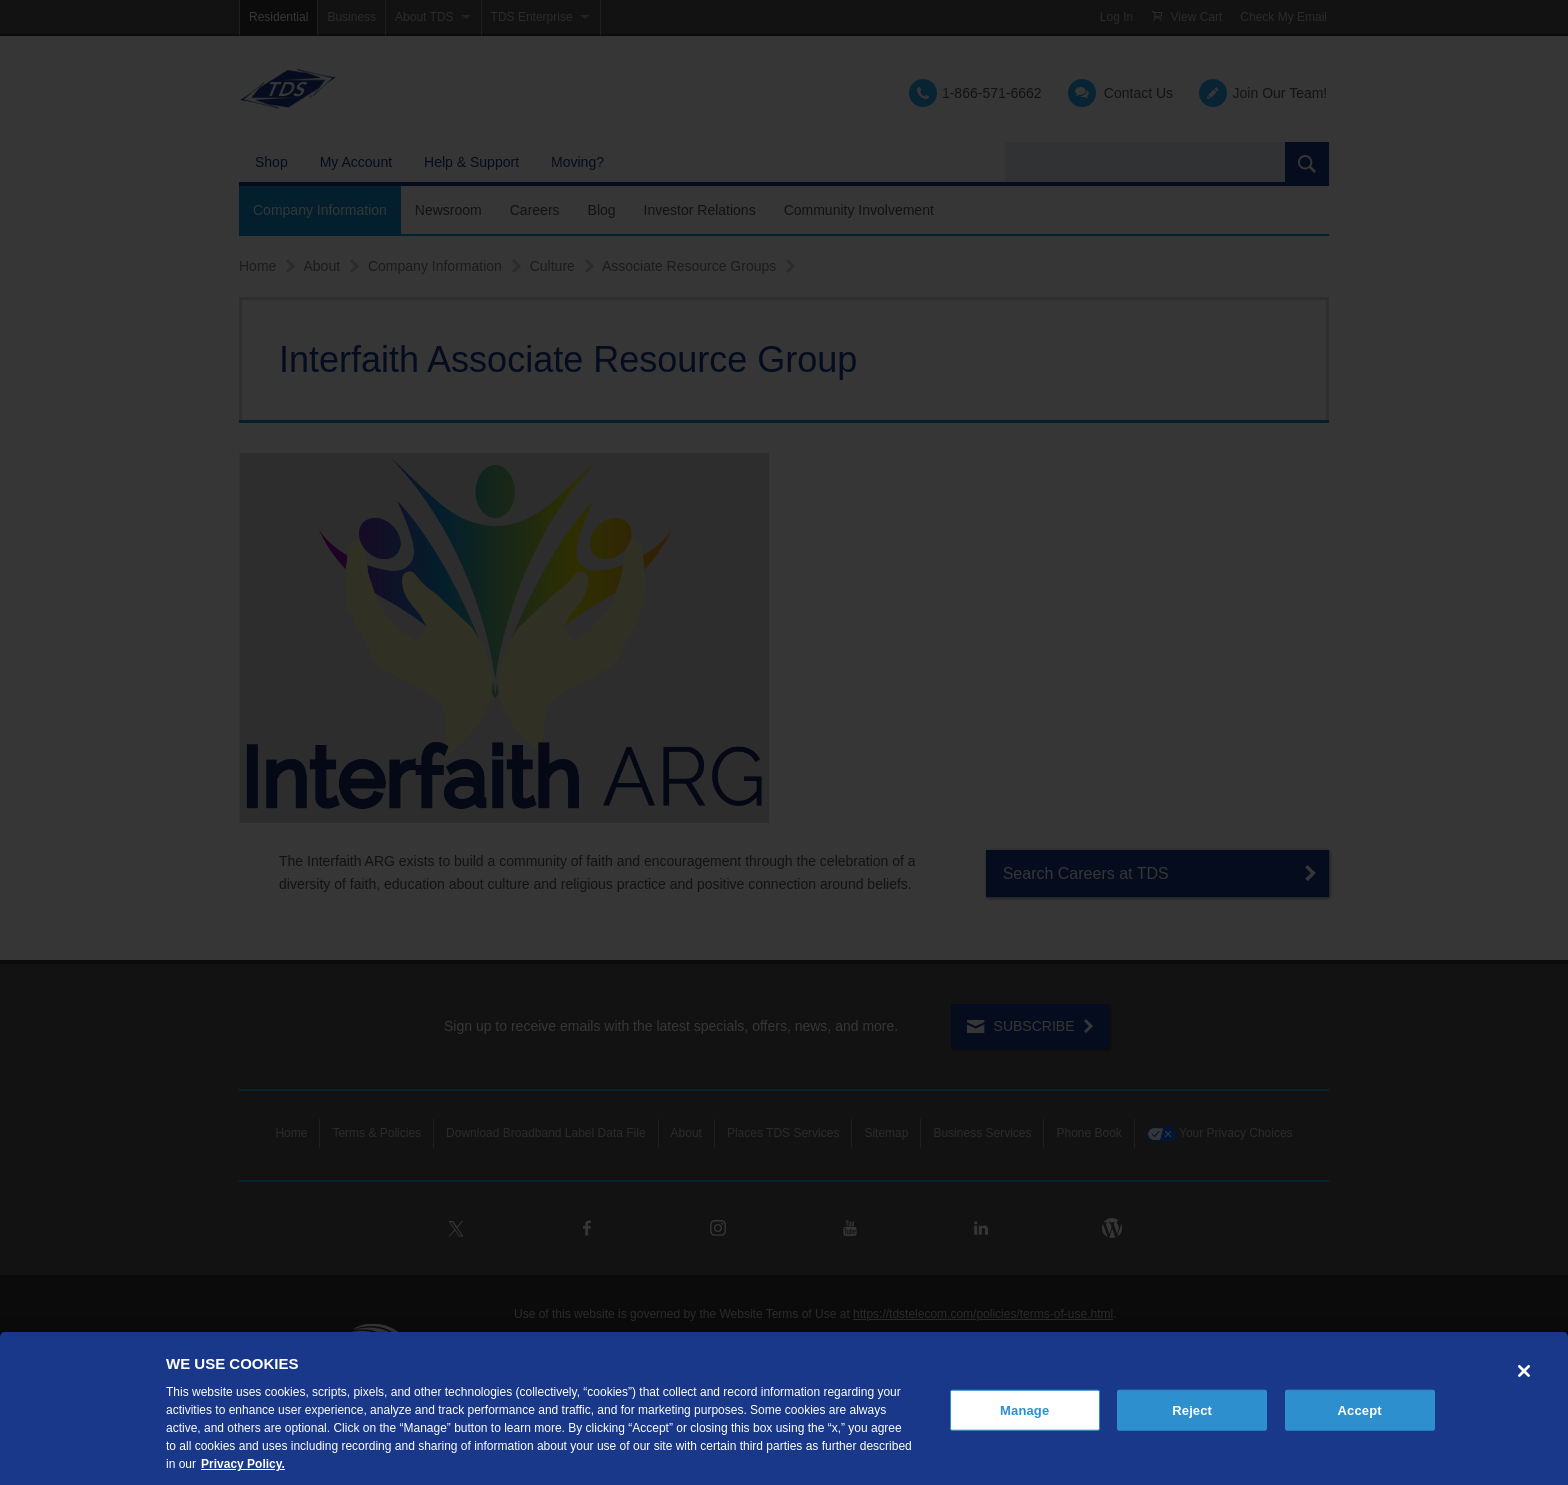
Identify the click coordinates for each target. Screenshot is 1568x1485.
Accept (1360, 1409)
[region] (784, 1408)
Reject (1192, 1409)
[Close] (1524, 1371)
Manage (1024, 1409)
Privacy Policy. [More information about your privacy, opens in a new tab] (243, 1464)
